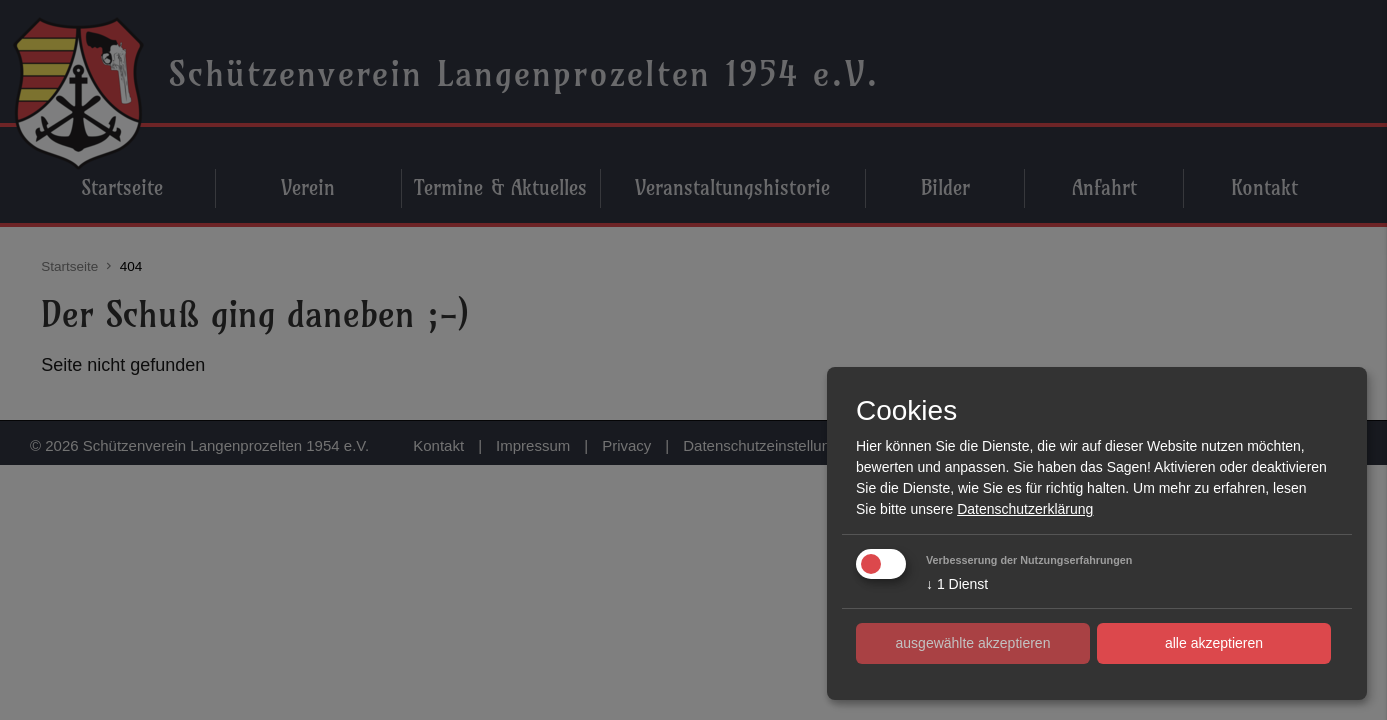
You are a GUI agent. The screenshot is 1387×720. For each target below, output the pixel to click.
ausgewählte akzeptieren (973, 643)
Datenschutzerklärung (1025, 509)
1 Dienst (957, 584)
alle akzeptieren (1214, 643)
